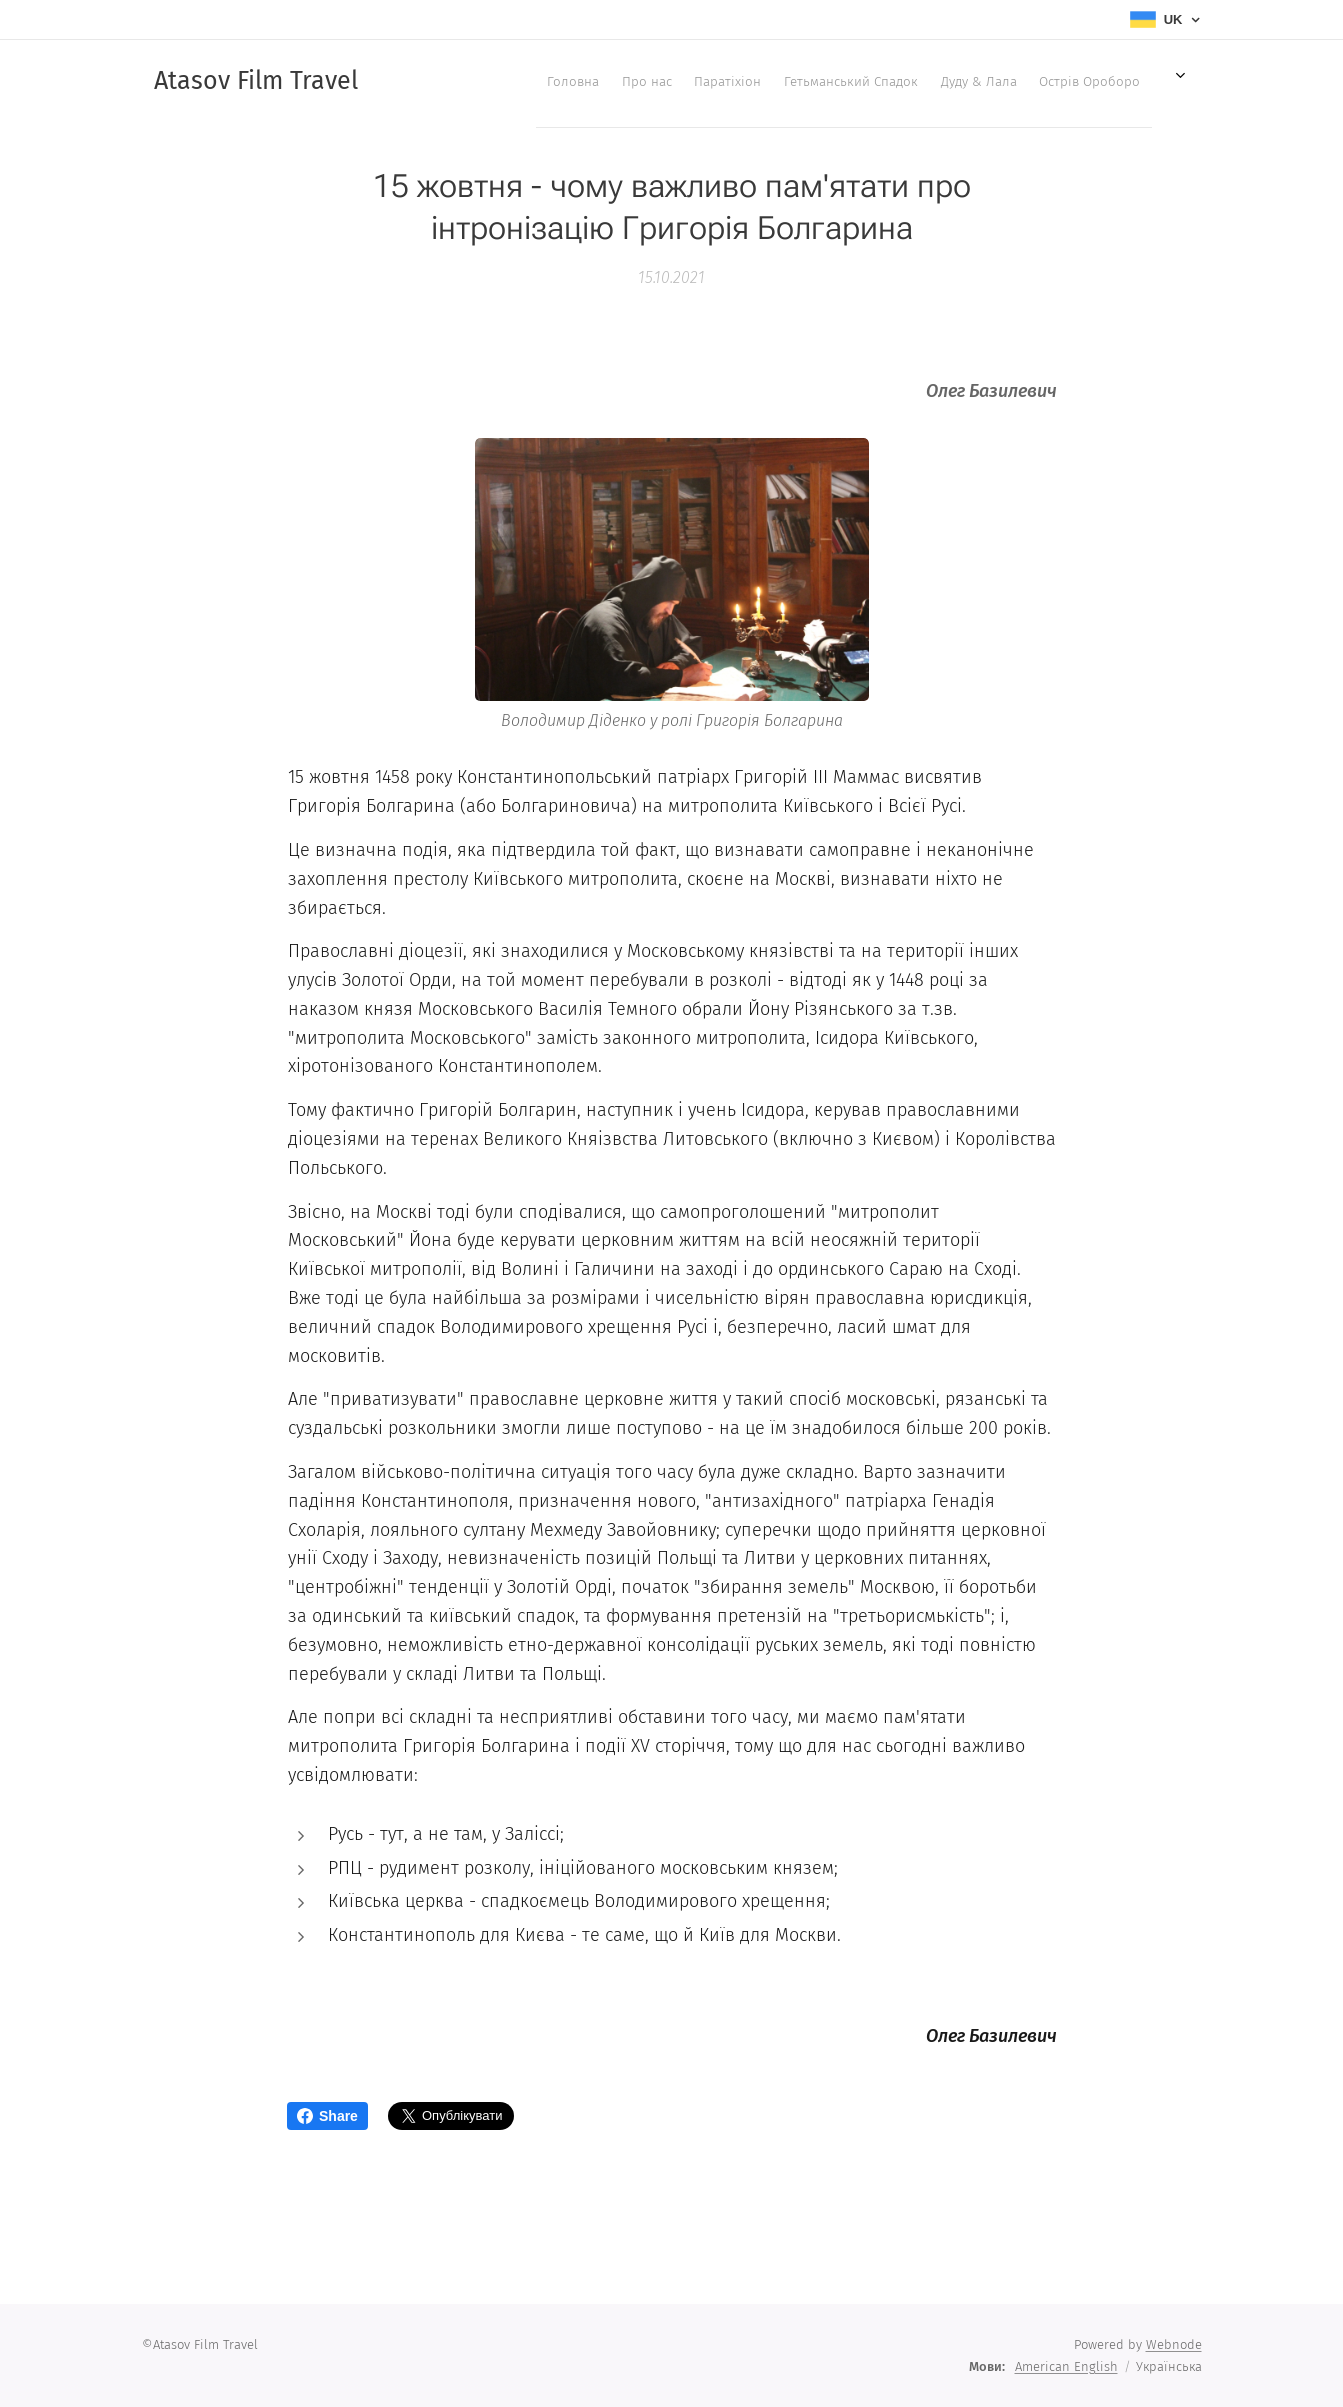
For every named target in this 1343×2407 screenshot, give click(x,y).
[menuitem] (452, 81)
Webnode (1174, 2344)
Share (327, 2116)
